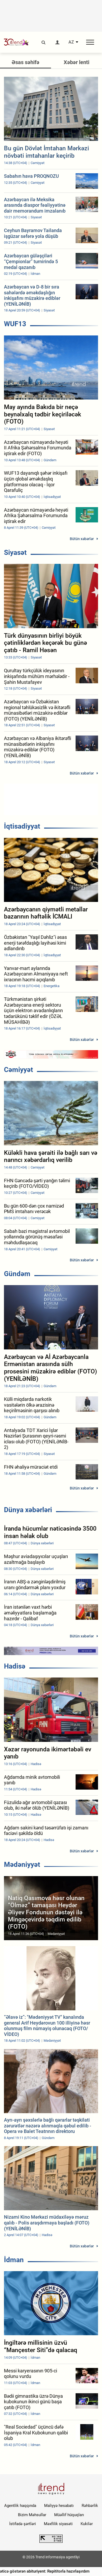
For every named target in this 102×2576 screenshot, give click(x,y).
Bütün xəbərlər (82, 539)
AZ (71, 42)
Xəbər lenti (76, 62)
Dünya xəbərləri (28, 1510)
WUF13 (15, 324)
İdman (14, 2260)
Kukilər (87, 2523)
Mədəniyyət (22, 1864)
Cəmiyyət (18, 1070)
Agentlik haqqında (20, 2505)
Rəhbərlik (90, 2505)
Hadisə (14, 1666)
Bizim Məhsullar (32, 2514)
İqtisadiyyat (22, 826)
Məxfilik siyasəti (58, 2523)
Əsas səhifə (25, 62)
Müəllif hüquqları (69, 2514)
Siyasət (15, 552)
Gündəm (17, 1274)
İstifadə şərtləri (22, 2523)
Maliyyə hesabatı (59, 2505)
